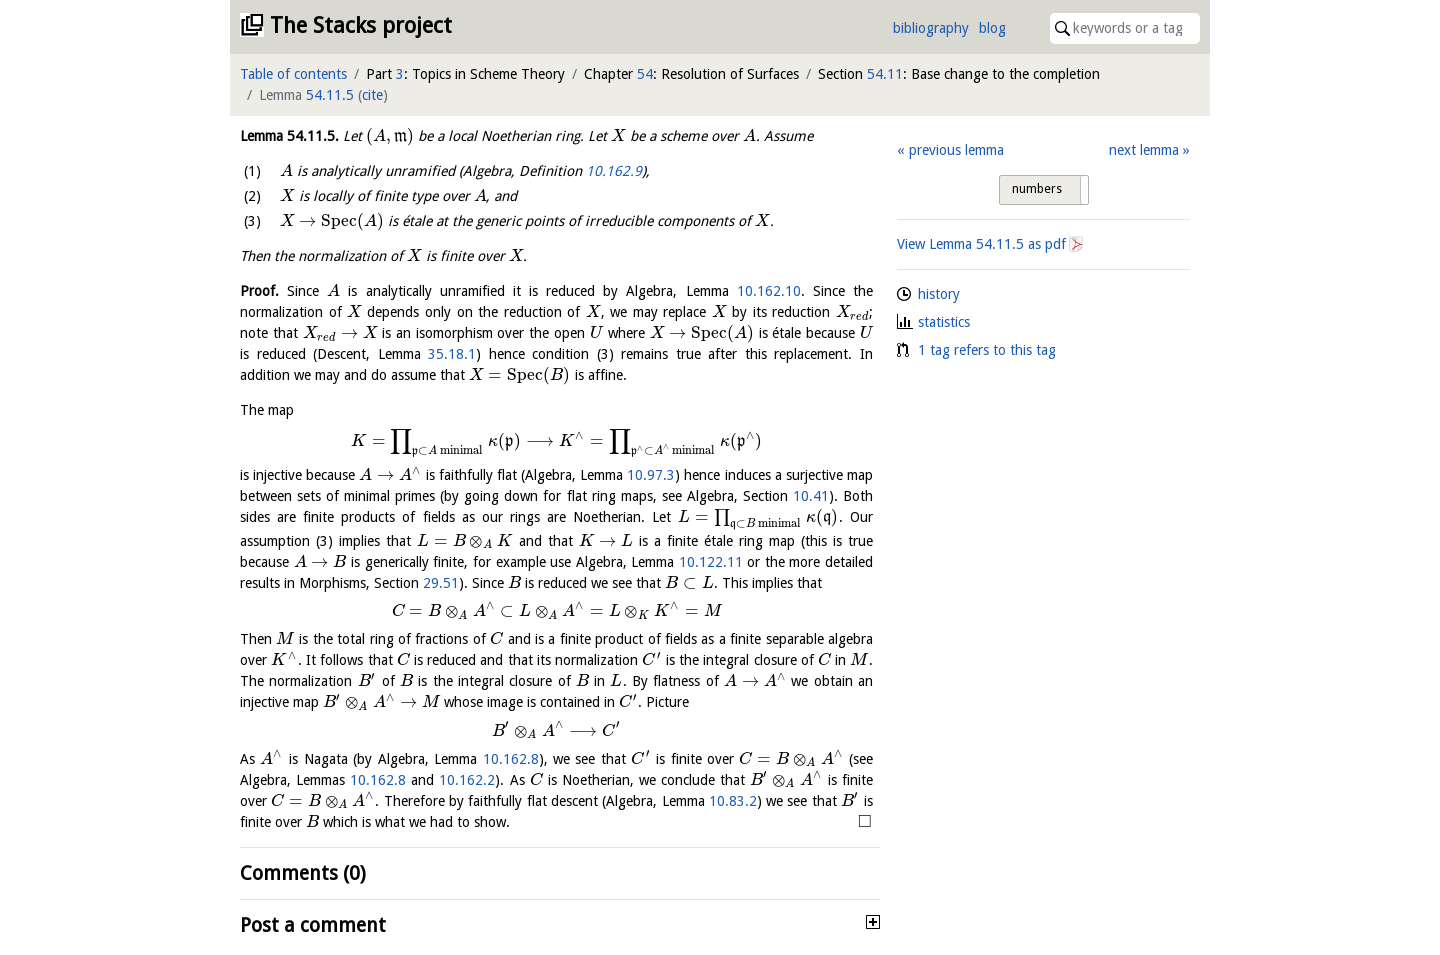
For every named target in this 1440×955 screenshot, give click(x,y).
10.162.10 (769, 291)
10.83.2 (733, 801)
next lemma (1144, 150)
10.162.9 (614, 171)
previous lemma (956, 150)
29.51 (441, 583)
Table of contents (293, 74)
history (939, 294)
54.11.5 (330, 95)
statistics (944, 322)
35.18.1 (452, 354)
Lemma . (289, 136)
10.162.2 (467, 780)
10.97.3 (651, 475)
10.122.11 (711, 562)
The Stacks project (361, 25)
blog (992, 28)
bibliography (931, 28)
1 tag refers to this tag (987, 350)
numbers (1037, 189)
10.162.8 (511, 759)
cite (372, 95)
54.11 (885, 74)
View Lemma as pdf (981, 244)
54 (645, 74)
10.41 (811, 496)
